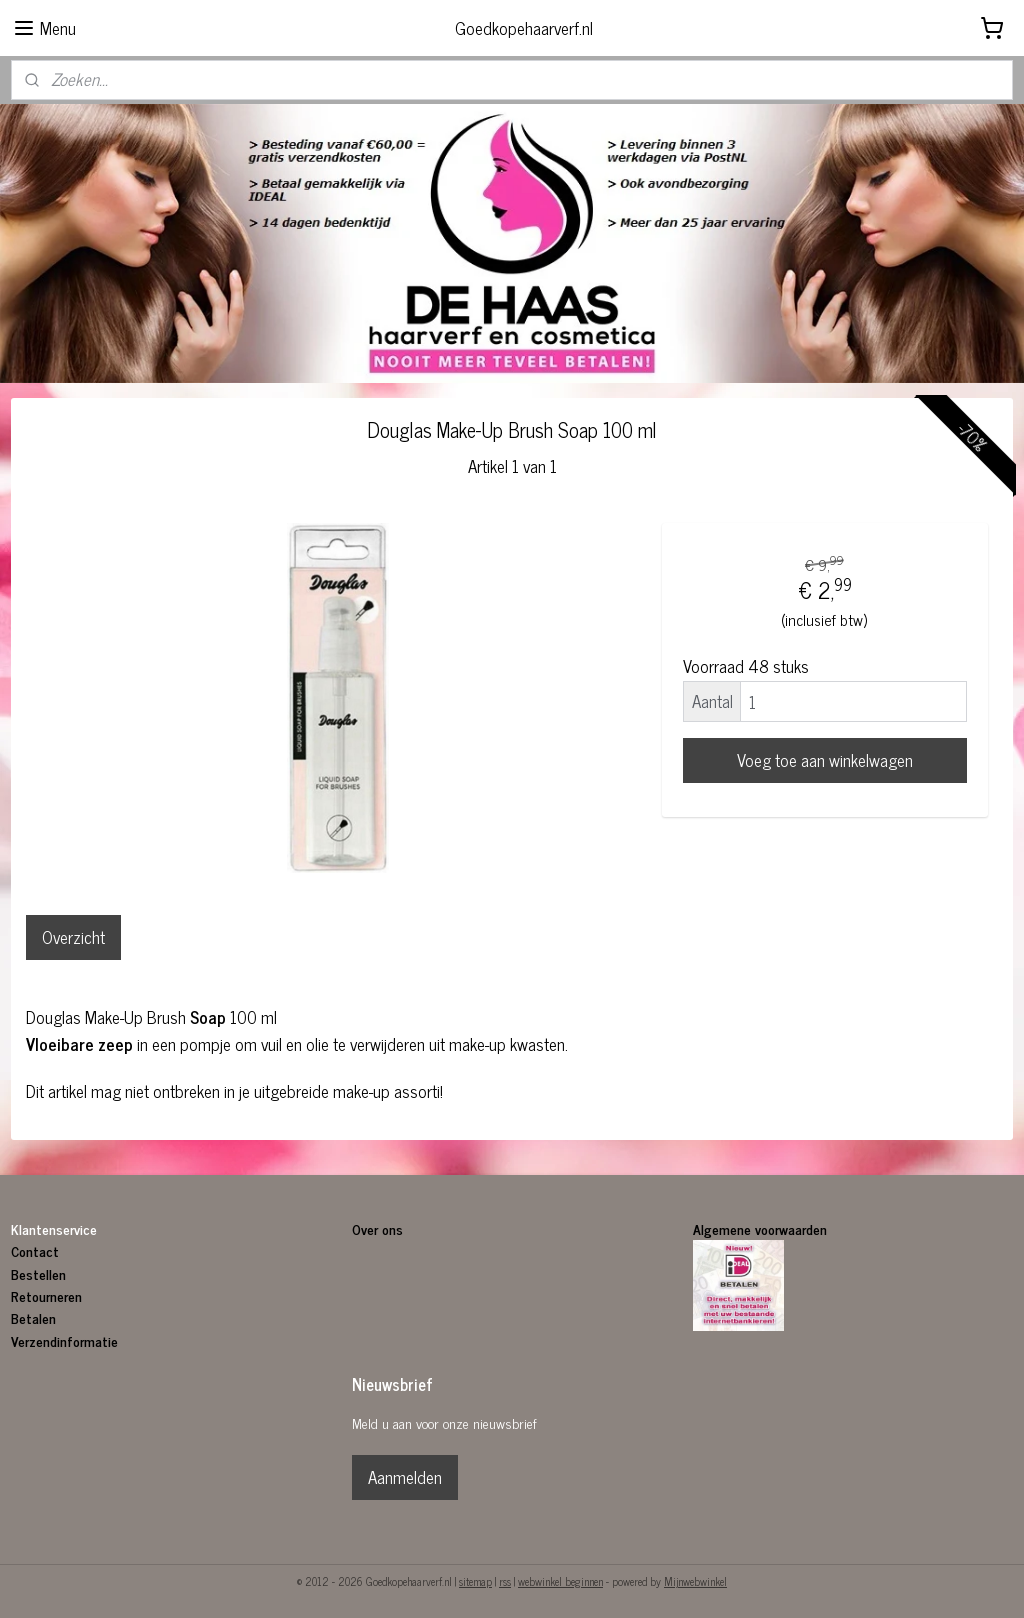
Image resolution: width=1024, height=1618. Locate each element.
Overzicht (73, 937)
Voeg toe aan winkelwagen (825, 761)
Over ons (379, 1228)
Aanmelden (405, 1477)
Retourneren (46, 1295)
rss (505, 1581)
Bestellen (38, 1273)
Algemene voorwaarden (760, 1228)
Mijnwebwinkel (695, 1581)
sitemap (475, 1581)
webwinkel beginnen (560, 1581)
